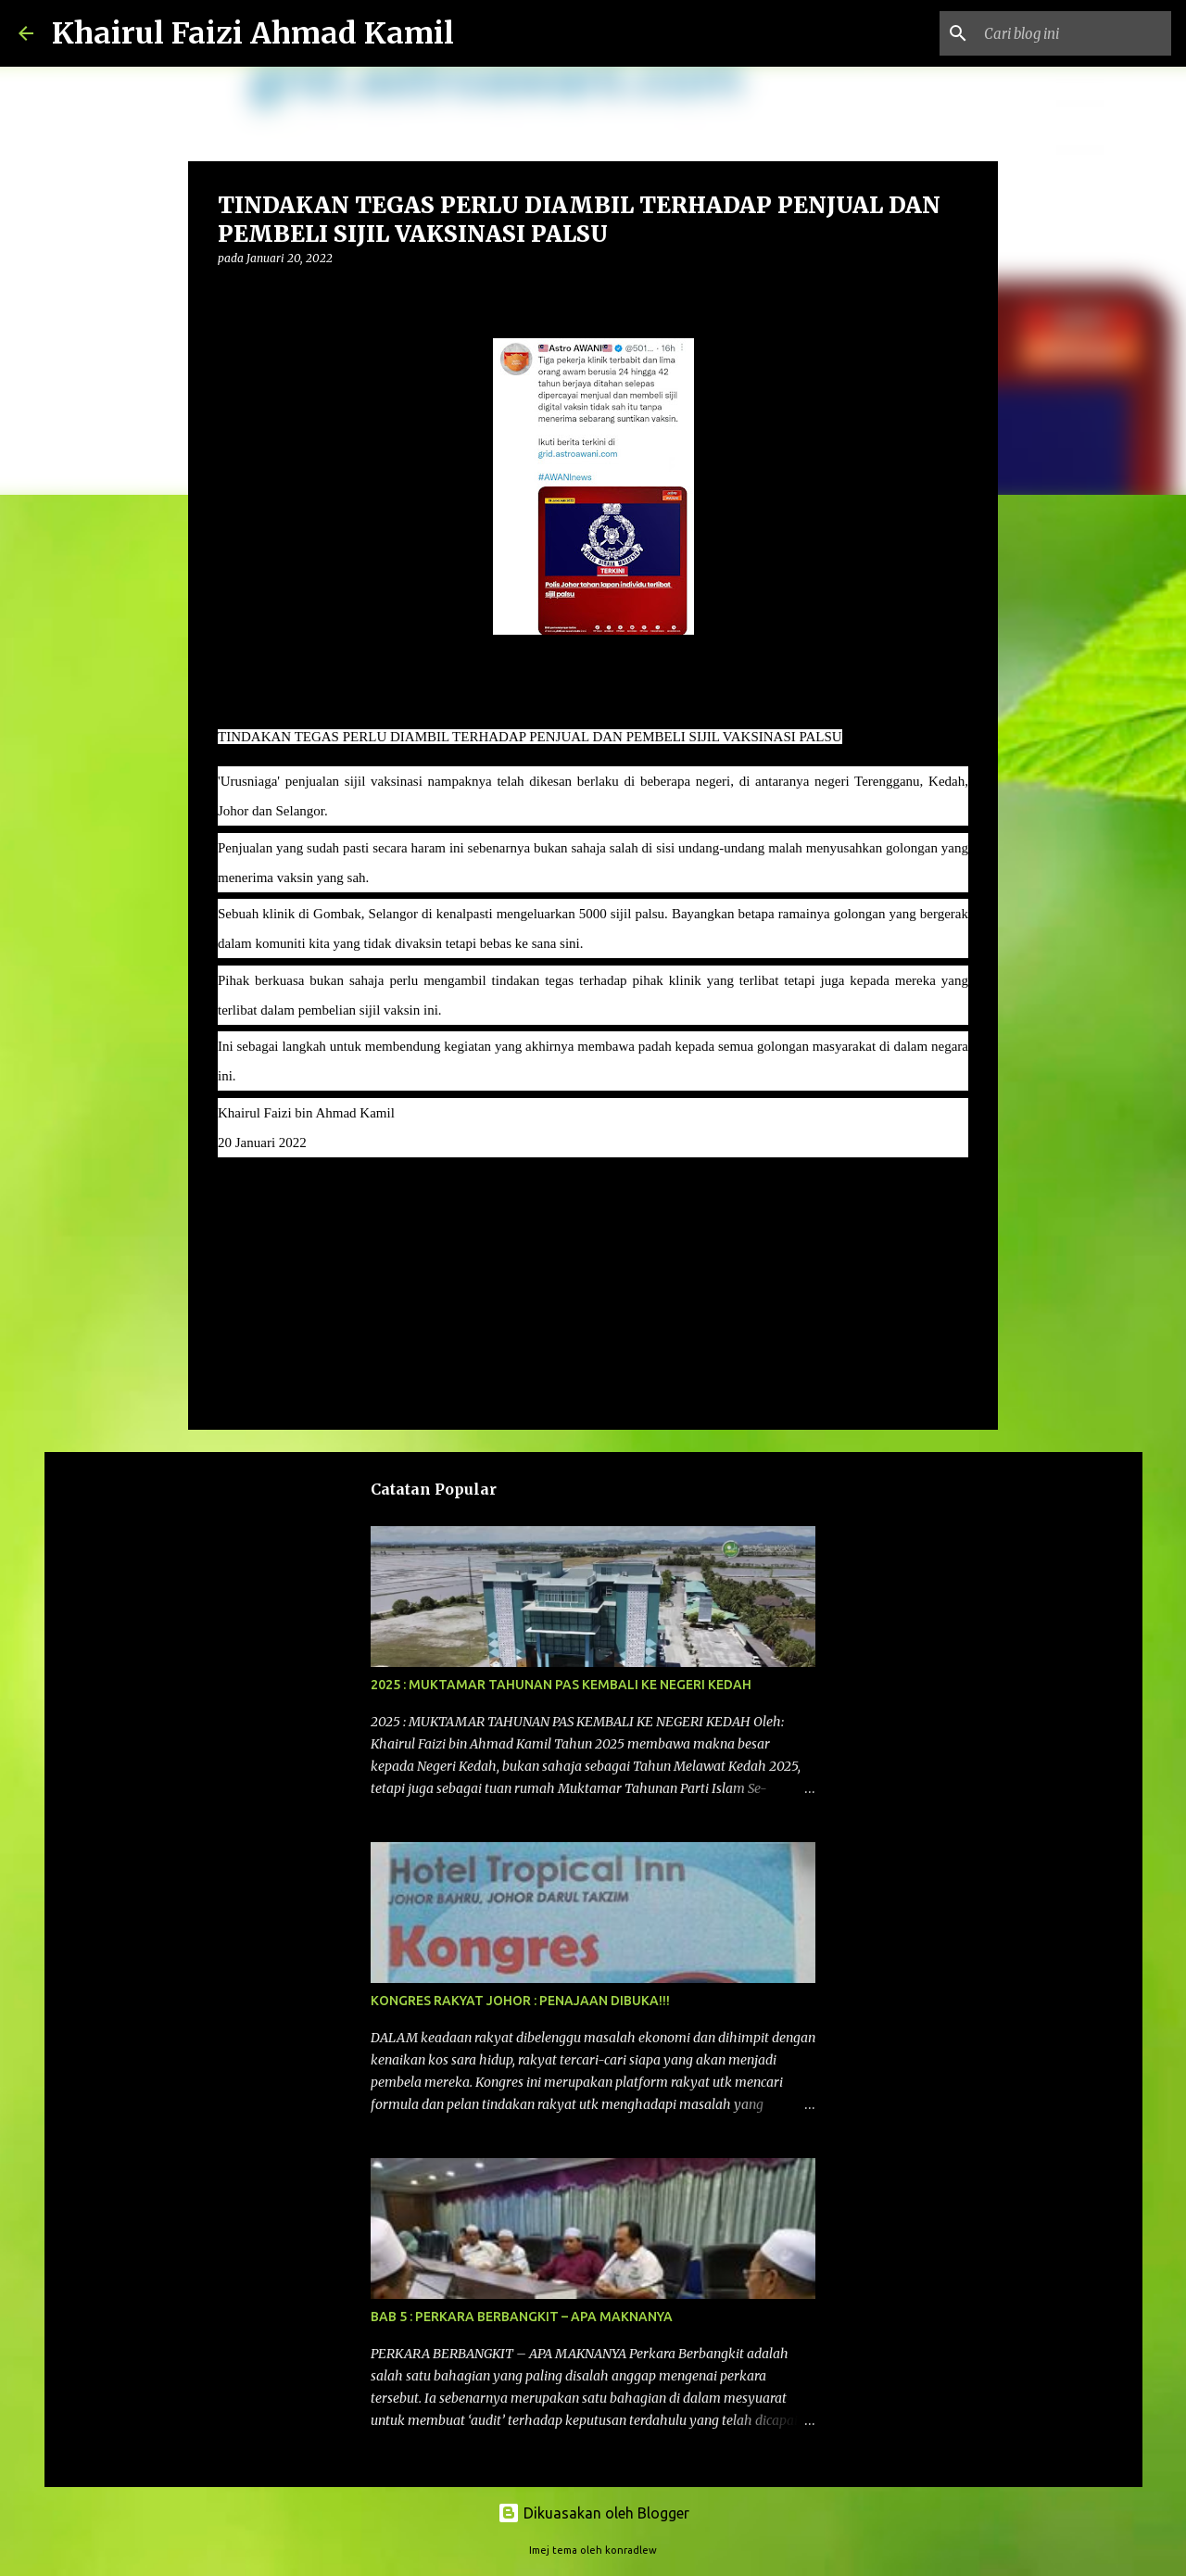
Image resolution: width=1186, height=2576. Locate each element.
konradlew (631, 2550)
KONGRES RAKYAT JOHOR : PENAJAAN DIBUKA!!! (520, 2000)
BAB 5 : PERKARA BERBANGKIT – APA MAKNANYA (522, 2316)
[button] (229, 296)
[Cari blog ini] (1074, 33)
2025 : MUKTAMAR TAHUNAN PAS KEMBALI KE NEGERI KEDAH (561, 1684)
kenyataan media (274, 1196)
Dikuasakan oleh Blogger (593, 2513)
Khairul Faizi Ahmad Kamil (253, 33)
